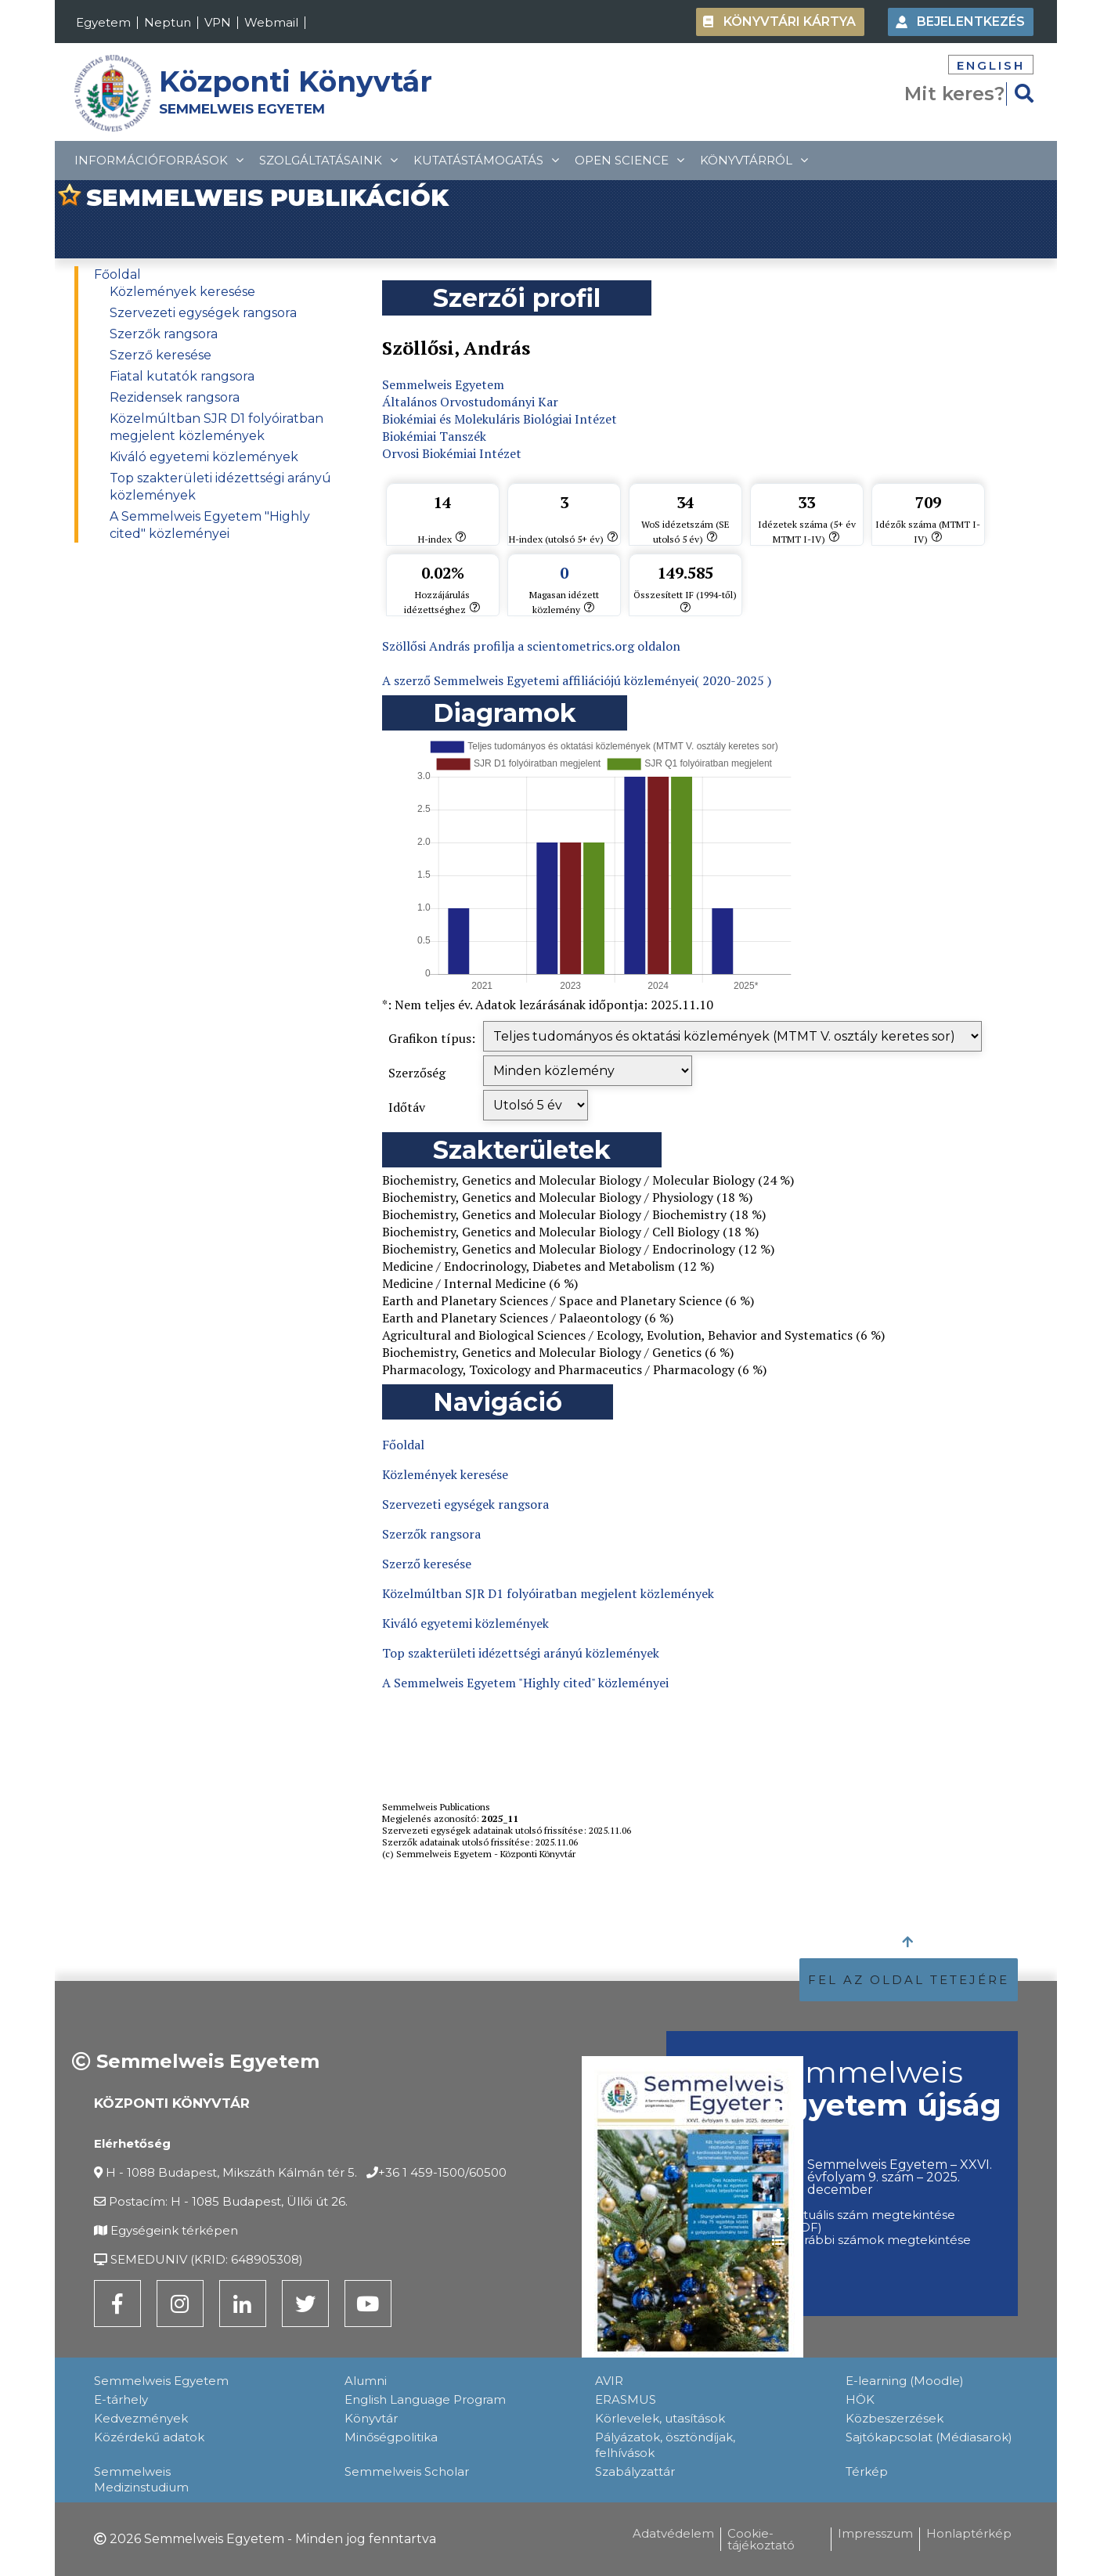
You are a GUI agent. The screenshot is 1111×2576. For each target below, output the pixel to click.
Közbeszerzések (894, 2418)
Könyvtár (371, 2418)
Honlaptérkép (969, 2533)
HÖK (860, 2399)
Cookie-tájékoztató (761, 2539)
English (991, 65)
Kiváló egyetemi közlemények (204, 456)
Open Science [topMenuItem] (629, 160)
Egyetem (103, 22)
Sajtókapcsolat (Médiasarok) (929, 2437)
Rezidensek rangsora (175, 397)
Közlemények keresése (182, 291)
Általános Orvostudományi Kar (470, 401)
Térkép (867, 2471)
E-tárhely (121, 2399)
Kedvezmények (141, 2418)
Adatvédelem (673, 2533)
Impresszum (875, 2533)
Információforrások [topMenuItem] (158, 160)
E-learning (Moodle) (905, 2380)
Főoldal (117, 274)
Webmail (271, 22)
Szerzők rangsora (164, 334)
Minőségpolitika (391, 2437)
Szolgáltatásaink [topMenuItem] (328, 160)
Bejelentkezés (971, 21)
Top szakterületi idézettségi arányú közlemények (520, 1652)
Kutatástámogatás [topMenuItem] (486, 160)
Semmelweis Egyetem (443, 384)
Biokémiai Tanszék (434, 436)
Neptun (167, 22)
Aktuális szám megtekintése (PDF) (871, 2221)
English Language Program (425, 2399)
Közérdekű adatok (149, 2437)
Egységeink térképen (174, 2230)
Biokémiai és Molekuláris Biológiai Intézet (499, 419)
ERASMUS (625, 2399)
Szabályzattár (635, 2471)
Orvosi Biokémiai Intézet (451, 453)
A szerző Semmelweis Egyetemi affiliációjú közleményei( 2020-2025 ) (576, 680)
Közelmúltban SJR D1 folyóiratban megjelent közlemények (548, 1593)
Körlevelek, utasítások (660, 2418)
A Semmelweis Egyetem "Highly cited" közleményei (525, 1682)
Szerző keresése (160, 355)
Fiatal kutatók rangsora (182, 376)
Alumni (365, 2380)
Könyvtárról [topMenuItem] (754, 160)
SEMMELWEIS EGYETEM (242, 109)
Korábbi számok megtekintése (879, 2239)
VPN (217, 22)
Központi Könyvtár (295, 81)
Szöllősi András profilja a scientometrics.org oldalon (531, 646)
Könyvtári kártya (789, 21)
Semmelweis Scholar (406, 2471)
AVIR (609, 2380)
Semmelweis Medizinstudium (141, 2479)
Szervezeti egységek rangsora (203, 312)
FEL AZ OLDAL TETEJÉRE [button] (908, 1979)
